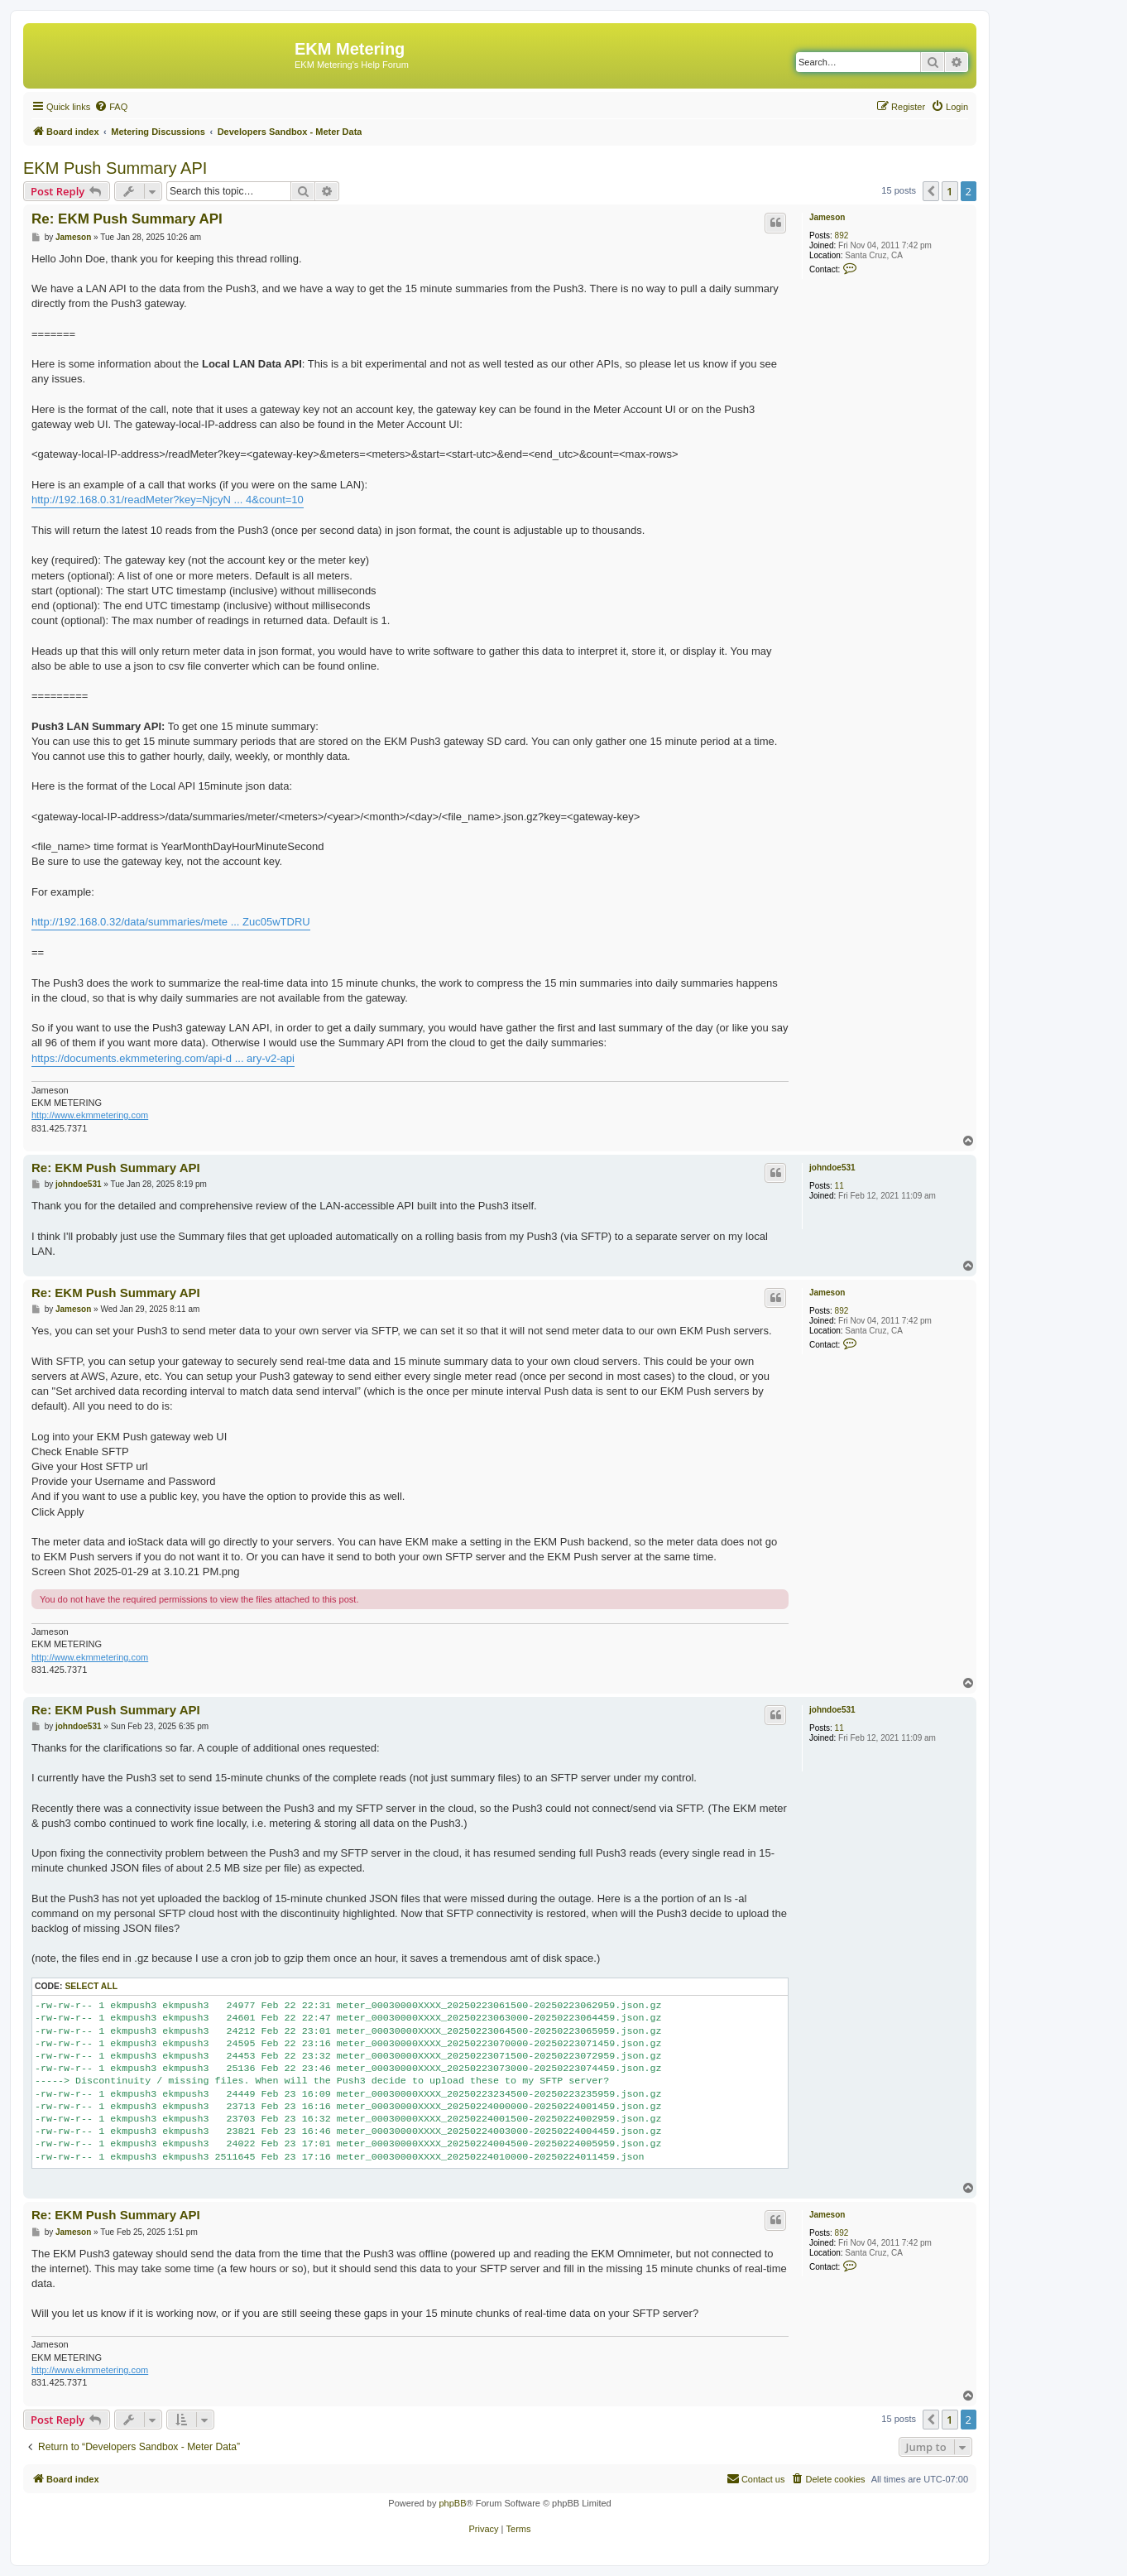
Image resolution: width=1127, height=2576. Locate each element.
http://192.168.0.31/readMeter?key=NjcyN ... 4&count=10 (167, 499)
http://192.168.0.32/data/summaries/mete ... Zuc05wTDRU (170, 922)
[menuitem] (110, 107)
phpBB (452, 2503)
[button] (931, 191)
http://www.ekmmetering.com (89, 1115)
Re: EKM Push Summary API (127, 219)
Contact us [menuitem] (756, 2478)
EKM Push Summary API (115, 168)
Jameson (827, 217)
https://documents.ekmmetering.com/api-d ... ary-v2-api (163, 1058)
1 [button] (949, 191)
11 (839, 1185)
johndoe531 (832, 1167)
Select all (91, 1986)
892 (842, 235)
